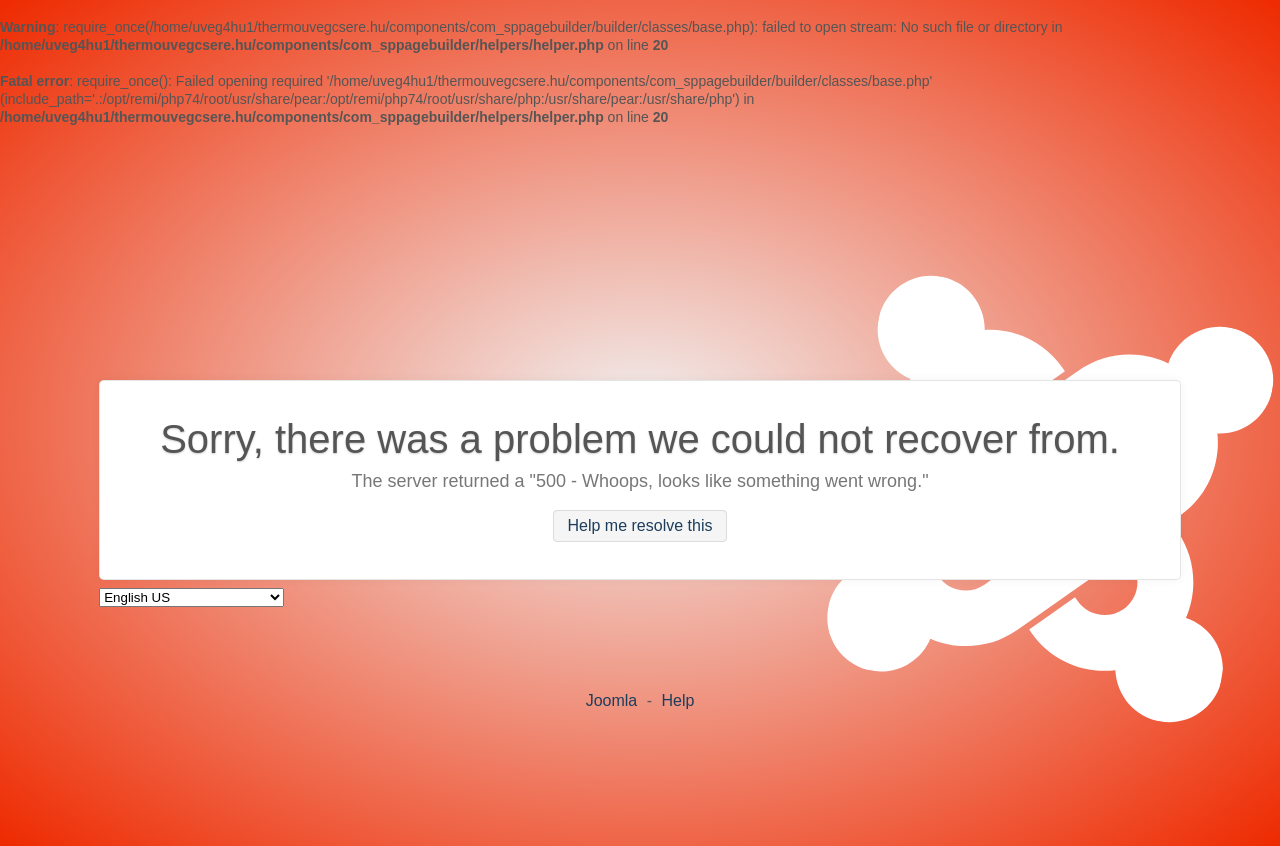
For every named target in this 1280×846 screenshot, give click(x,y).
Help (677, 700)
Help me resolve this (640, 526)
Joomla (612, 700)
